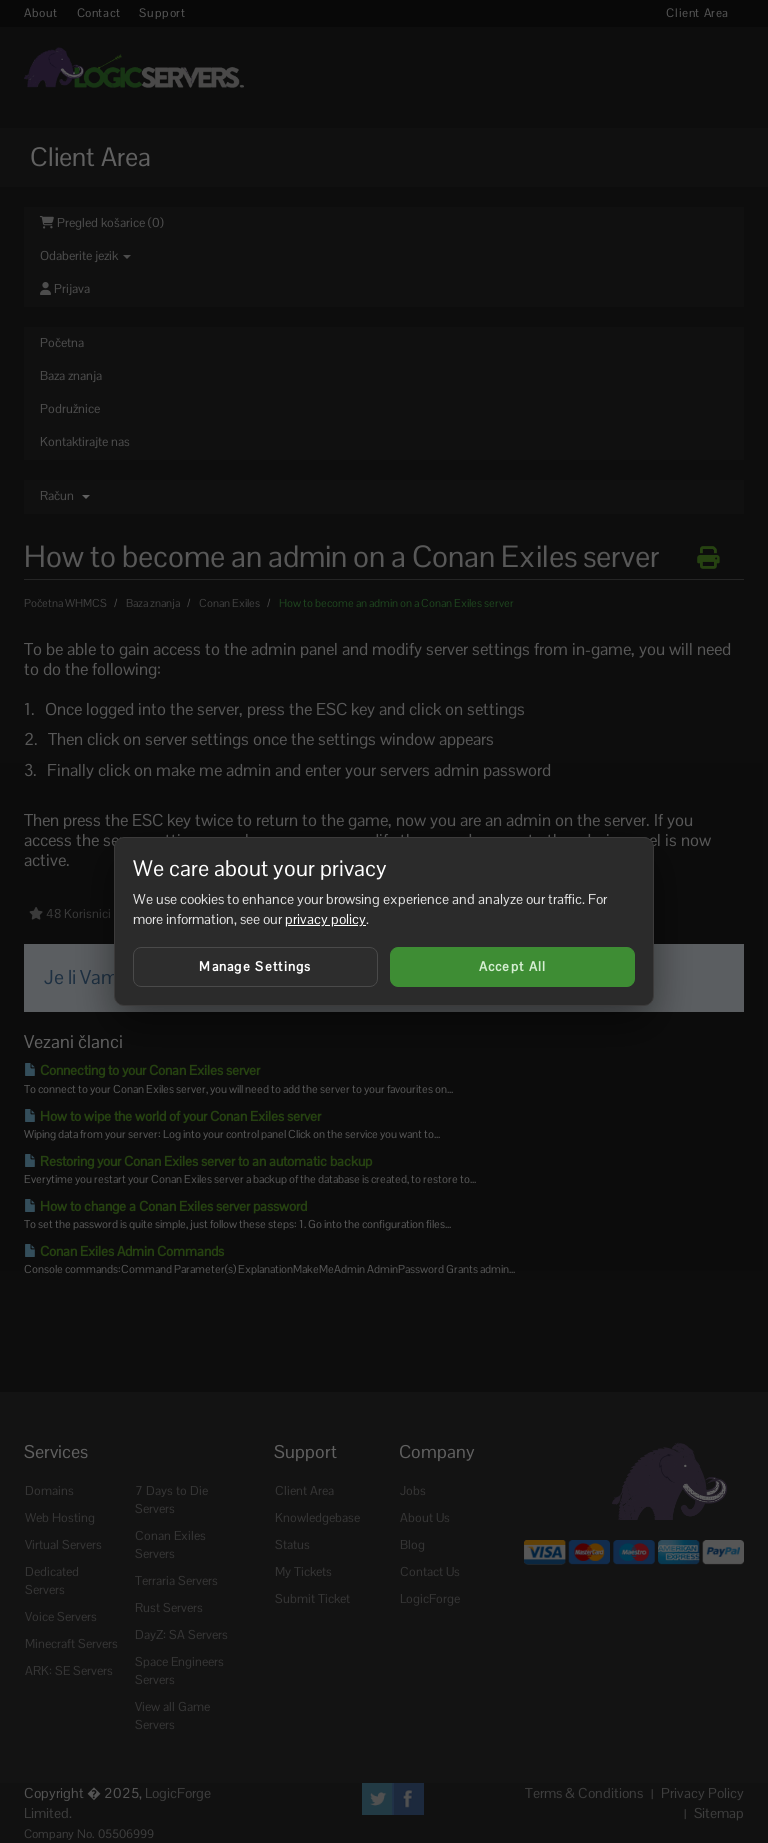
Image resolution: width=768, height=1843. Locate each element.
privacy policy (325, 919)
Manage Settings (255, 966)
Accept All (513, 966)
